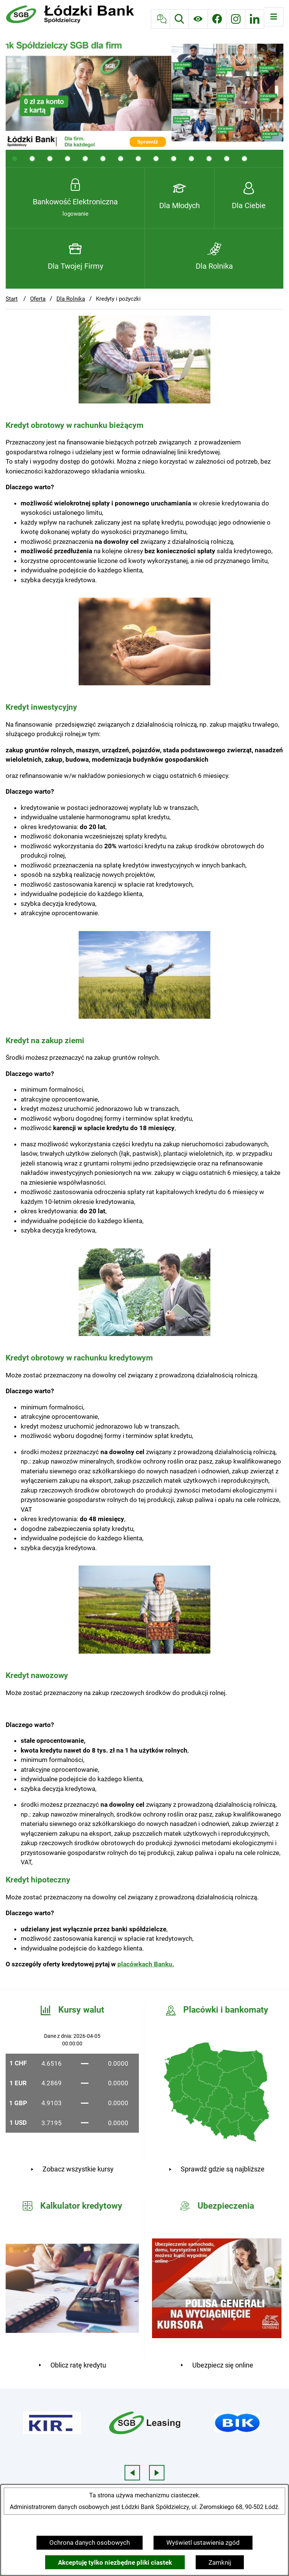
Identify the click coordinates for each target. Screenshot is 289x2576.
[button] (144, 401)
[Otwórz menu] (273, 16)
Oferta (38, 298)
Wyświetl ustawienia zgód (203, 2542)
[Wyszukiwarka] (179, 19)
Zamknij (219, 2562)
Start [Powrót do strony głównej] (12, 298)
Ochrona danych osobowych (89, 2542)
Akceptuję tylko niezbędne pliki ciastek (115, 2562)
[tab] (14, 159)
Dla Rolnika (70, 298)
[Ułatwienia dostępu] (198, 19)
